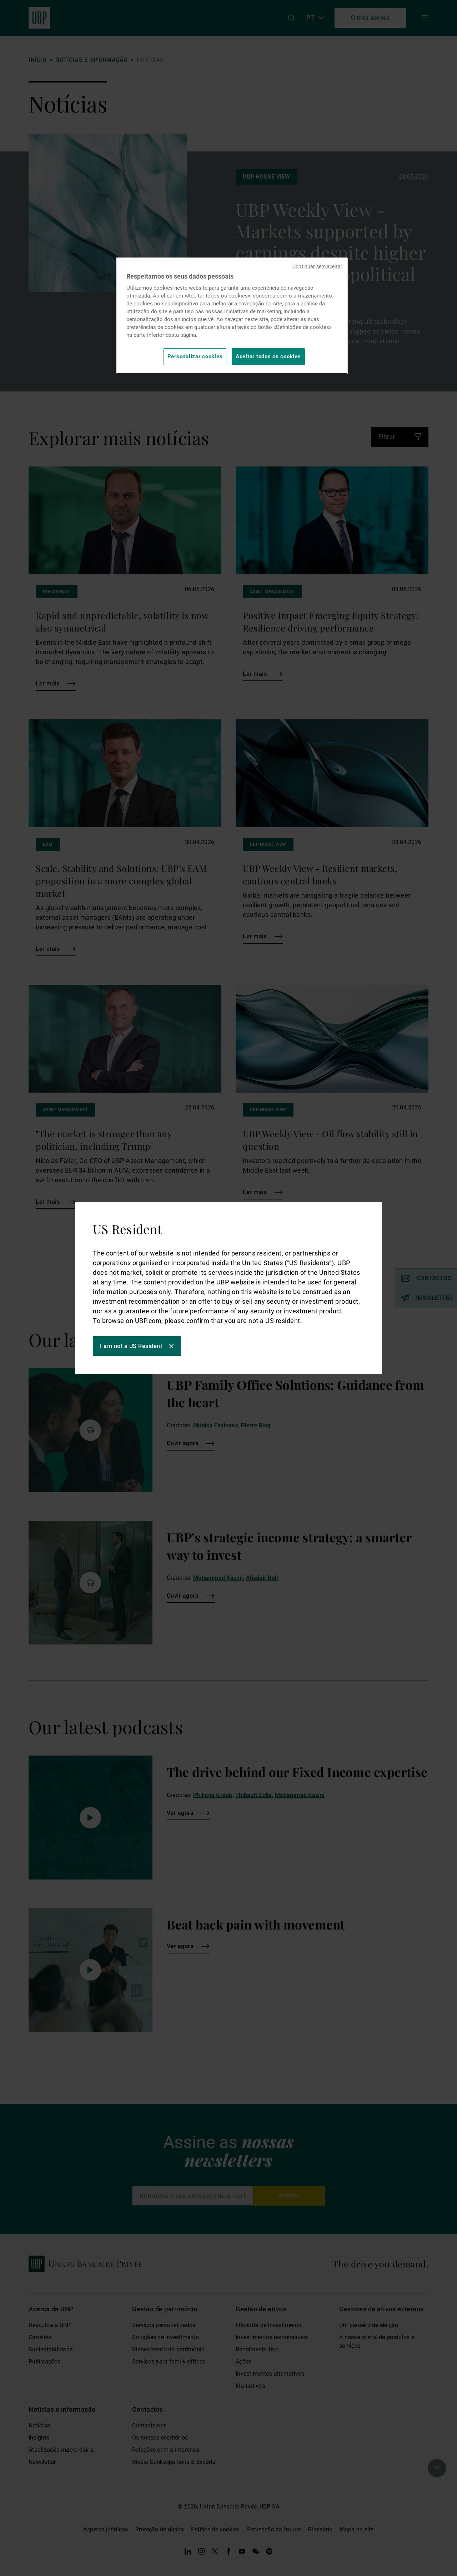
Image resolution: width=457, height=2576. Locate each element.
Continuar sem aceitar (317, 266)
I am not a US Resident (131, 1346)
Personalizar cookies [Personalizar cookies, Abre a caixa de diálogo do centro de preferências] (195, 356)
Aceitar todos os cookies (268, 356)
